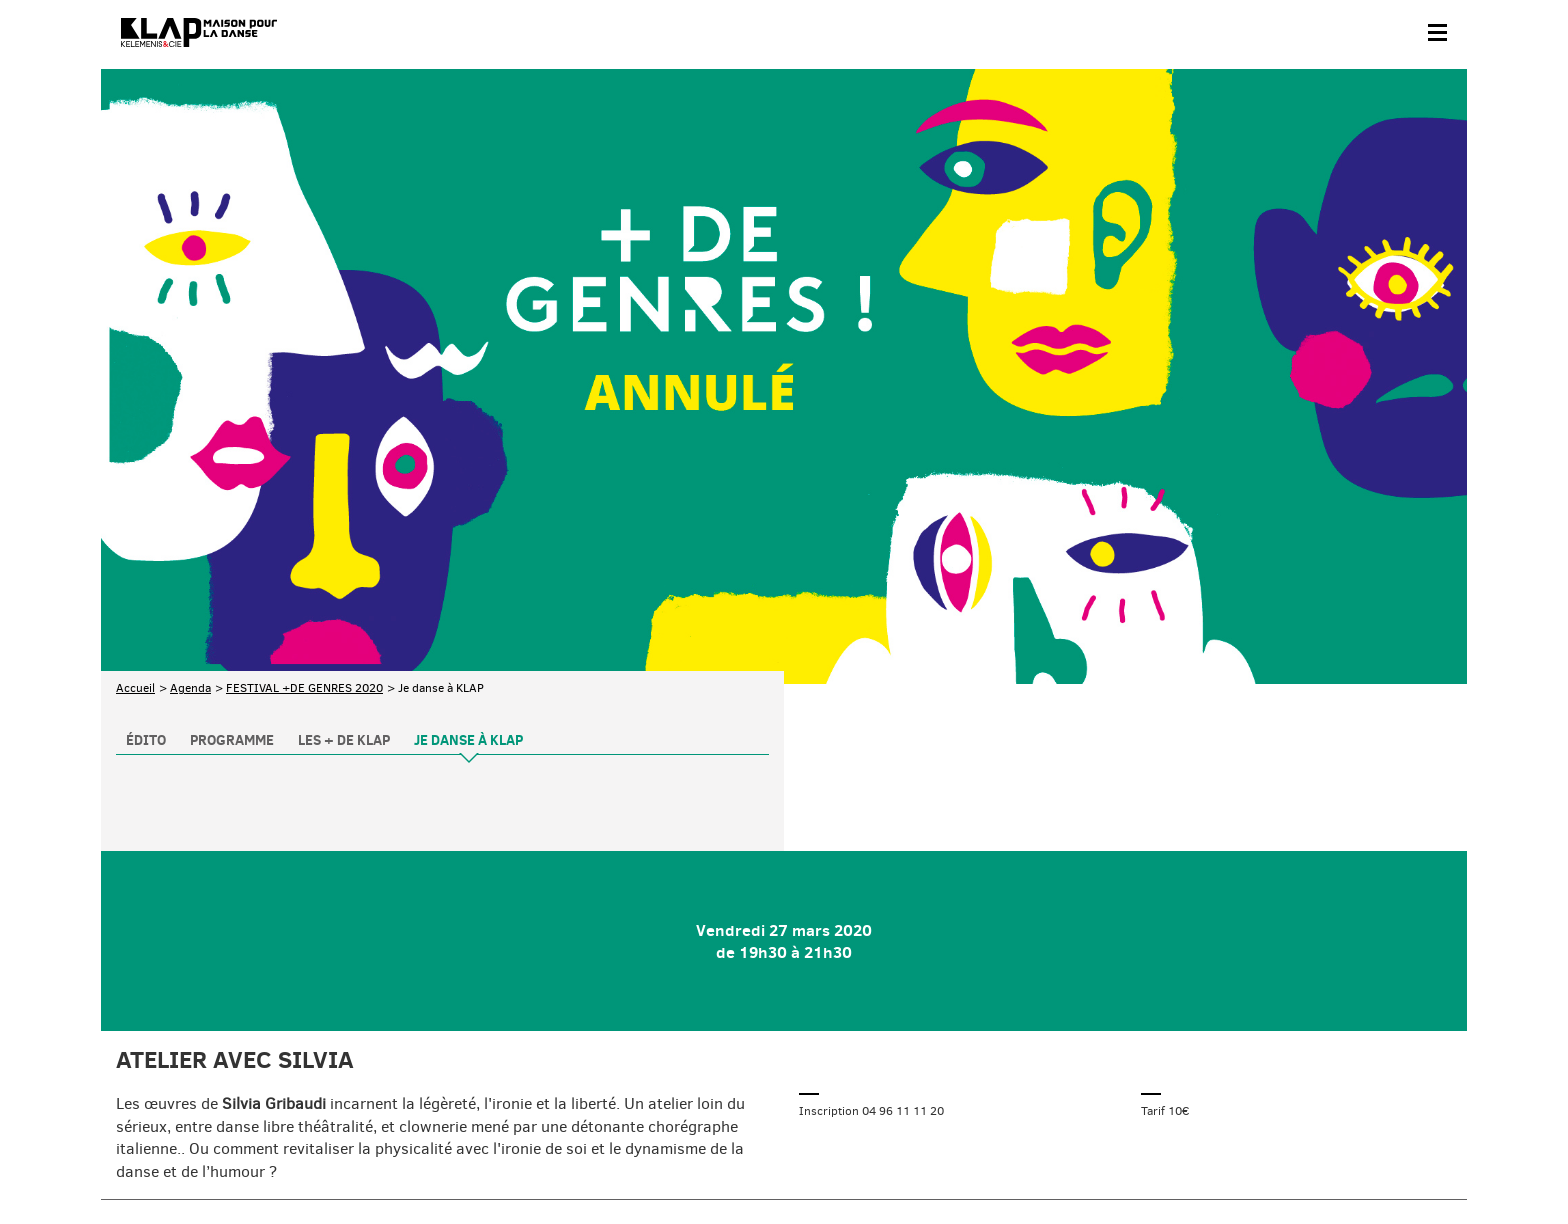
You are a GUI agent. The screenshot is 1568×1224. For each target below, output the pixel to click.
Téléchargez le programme (377, 1070)
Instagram (1344, 1067)
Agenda (190, 521)
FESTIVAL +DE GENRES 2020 (304, 521)
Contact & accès (159, 1160)
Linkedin (1428, 1067)
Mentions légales (433, 1160)
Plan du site (335, 1160)
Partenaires (252, 1160)
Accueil (135, 521)
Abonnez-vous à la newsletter (201, 1070)
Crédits (519, 1160)
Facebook (1218, 1067)
